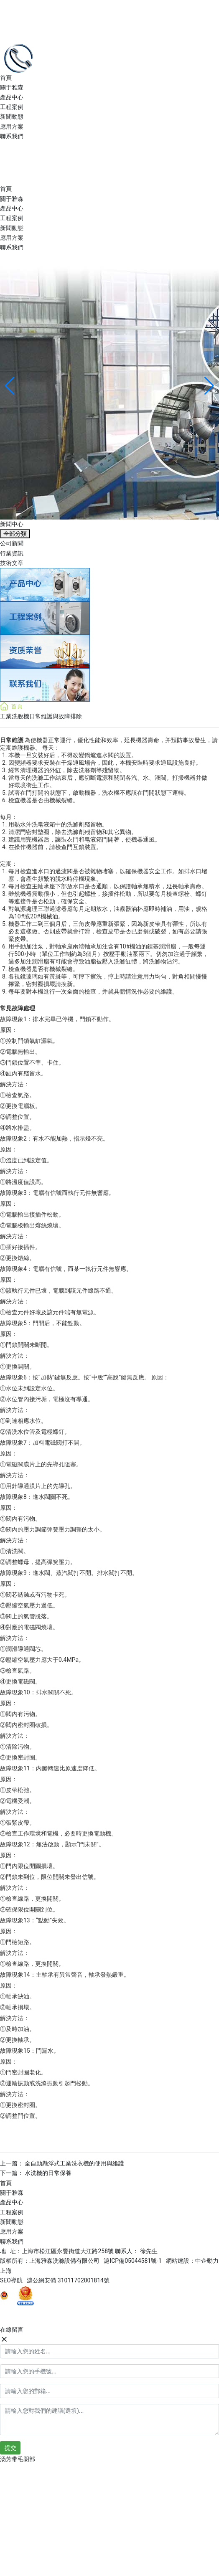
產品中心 (11, 97)
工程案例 (11, 107)
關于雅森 (11, 87)
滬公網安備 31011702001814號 (68, 2280)
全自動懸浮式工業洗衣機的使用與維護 (74, 2163)
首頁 (6, 77)
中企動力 (207, 2260)
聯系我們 (11, 136)
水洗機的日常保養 (48, 2173)
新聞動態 (11, 116)
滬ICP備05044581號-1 (132, 2260)
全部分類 (15, 533)
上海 (6, 2270)
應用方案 (11, 126)
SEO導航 (13, 2280)
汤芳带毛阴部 (17, 2459)
